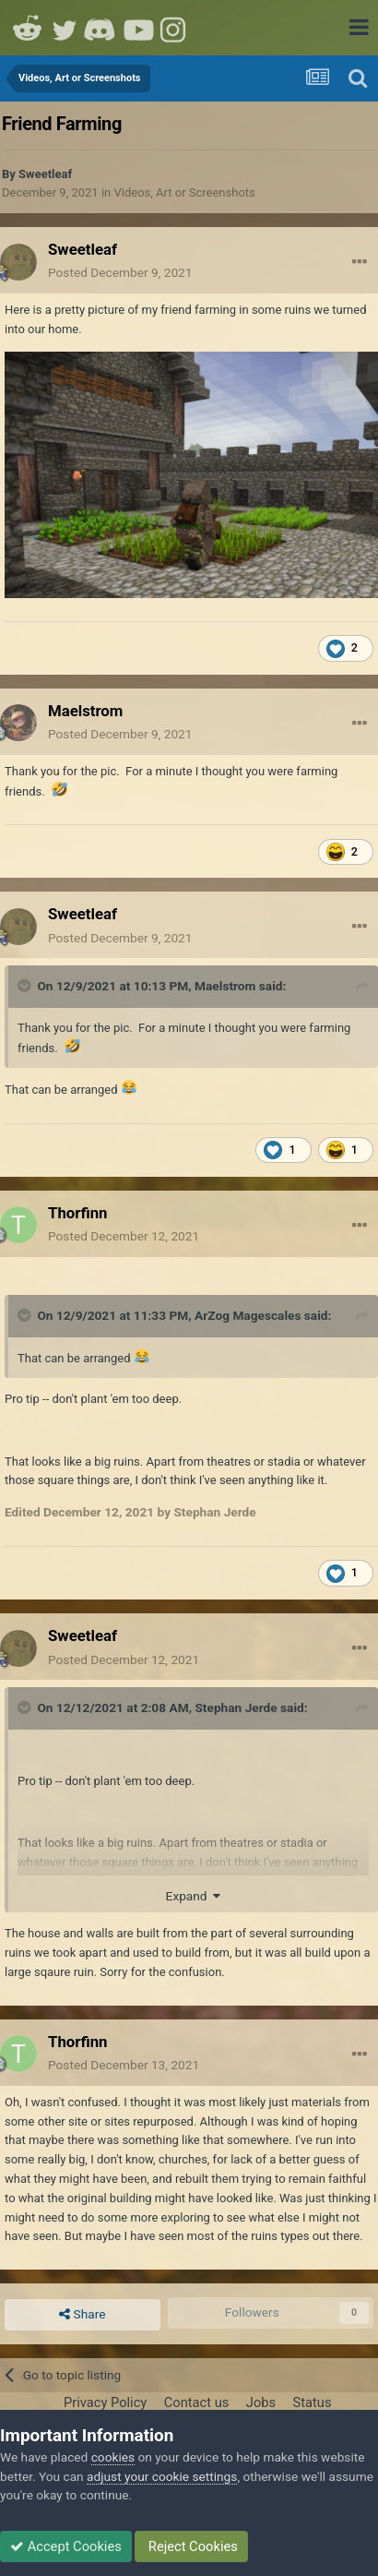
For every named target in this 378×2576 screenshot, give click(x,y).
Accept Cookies (66, 2546)
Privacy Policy (105, 2402)
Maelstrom (225, 985)
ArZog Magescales (248, 1315)
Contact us (197, 2402)
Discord (101, 27)
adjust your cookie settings (162, 2476)
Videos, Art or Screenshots (183, 192)
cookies (113, 2457)
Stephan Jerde (236, 1707)
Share (82, 2315)
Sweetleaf (45, 174)
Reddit (27, 27)
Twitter (64, 27)
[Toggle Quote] (26, 985)
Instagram (175, 27)
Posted (120, 272)
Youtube (138, 27)
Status (312, 2402)
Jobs (261, 2402)
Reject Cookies (191, 2546)
